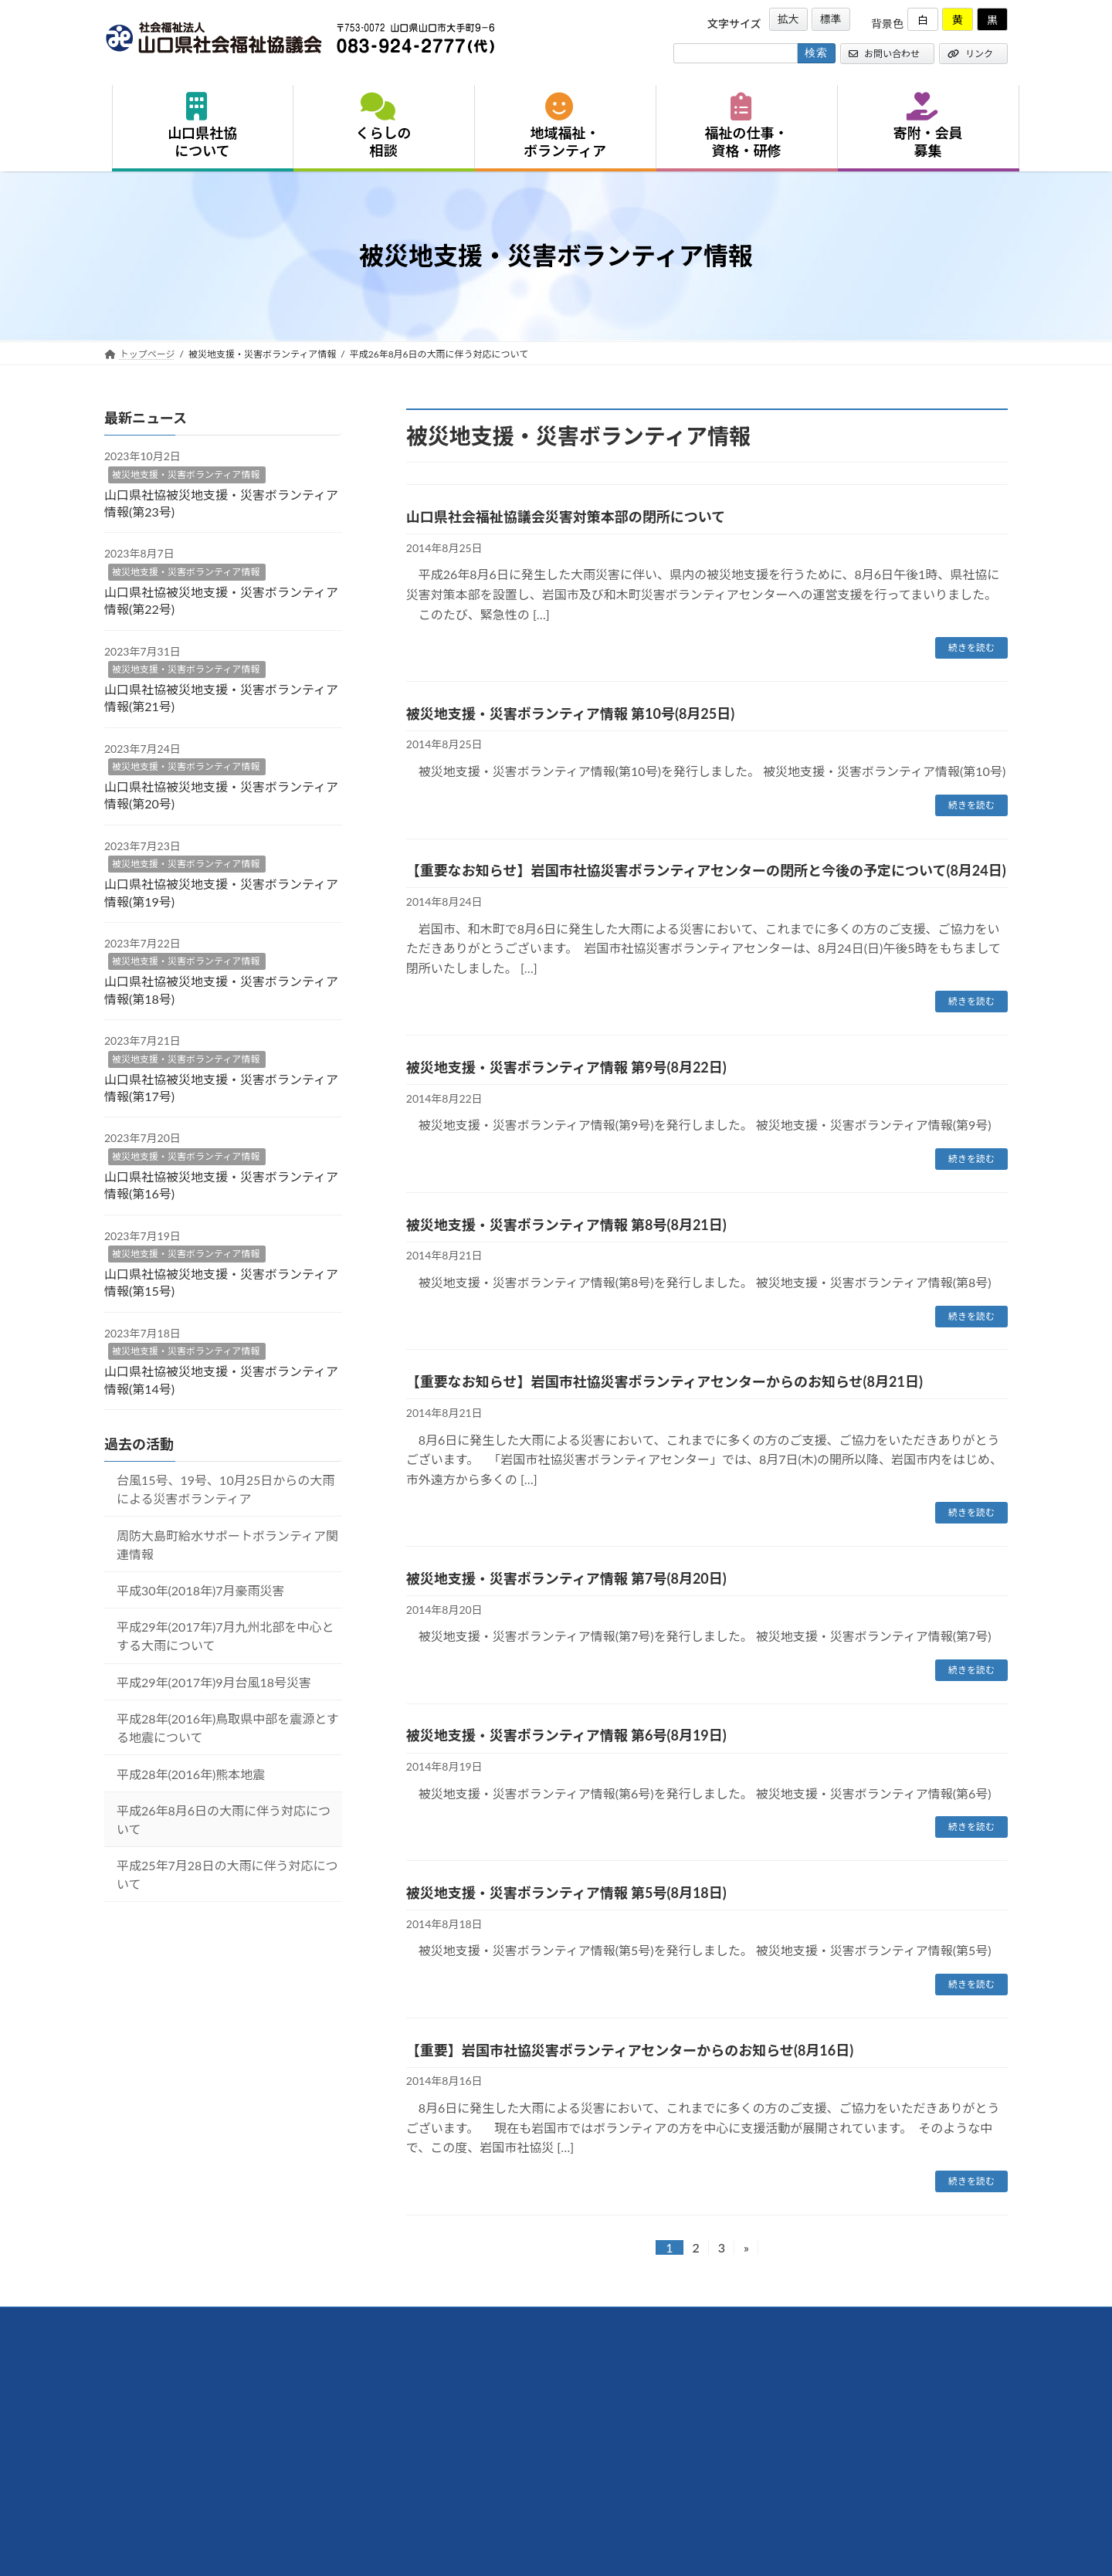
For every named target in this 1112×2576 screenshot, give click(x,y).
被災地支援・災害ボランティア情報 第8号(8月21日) (566, 1224)
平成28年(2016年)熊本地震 (191, 1774)
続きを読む (971, 647)
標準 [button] (831, 18)
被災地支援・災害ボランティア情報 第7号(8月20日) (566, 1578)
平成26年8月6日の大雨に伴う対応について (224, 1819)
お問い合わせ (884, 53)
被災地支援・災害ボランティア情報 (185, 474)
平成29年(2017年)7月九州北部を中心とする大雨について (225, 1635)
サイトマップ (501, 2321)
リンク (970, 53)
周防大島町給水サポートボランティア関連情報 (227, 1544)
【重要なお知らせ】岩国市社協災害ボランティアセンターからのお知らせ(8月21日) (664, 1381)
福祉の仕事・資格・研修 (746, 126)
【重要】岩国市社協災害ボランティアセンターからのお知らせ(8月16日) (629, 2050)
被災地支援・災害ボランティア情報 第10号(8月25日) (570, 713)
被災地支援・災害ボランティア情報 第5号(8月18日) (566, 1892)
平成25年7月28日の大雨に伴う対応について (227, 1874)
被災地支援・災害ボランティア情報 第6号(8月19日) (566, 1735)
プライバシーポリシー (398, 2321)
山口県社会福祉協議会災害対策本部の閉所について (565, 516)
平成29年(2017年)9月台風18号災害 (214, 1682)
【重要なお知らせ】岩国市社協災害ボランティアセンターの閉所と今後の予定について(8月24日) (706, 870)
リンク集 (305, 2321)
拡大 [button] (788, 18)
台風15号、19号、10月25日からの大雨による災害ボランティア (225, 1489)
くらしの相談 (384, 126)
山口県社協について (202, 126)
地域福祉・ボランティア (565, 126)
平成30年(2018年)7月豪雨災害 (201, 1590)
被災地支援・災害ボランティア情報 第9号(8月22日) (566, 1067)
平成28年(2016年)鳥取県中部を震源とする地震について (228, 1727)
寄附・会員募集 (928, 126)
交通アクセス (146, 2321)
